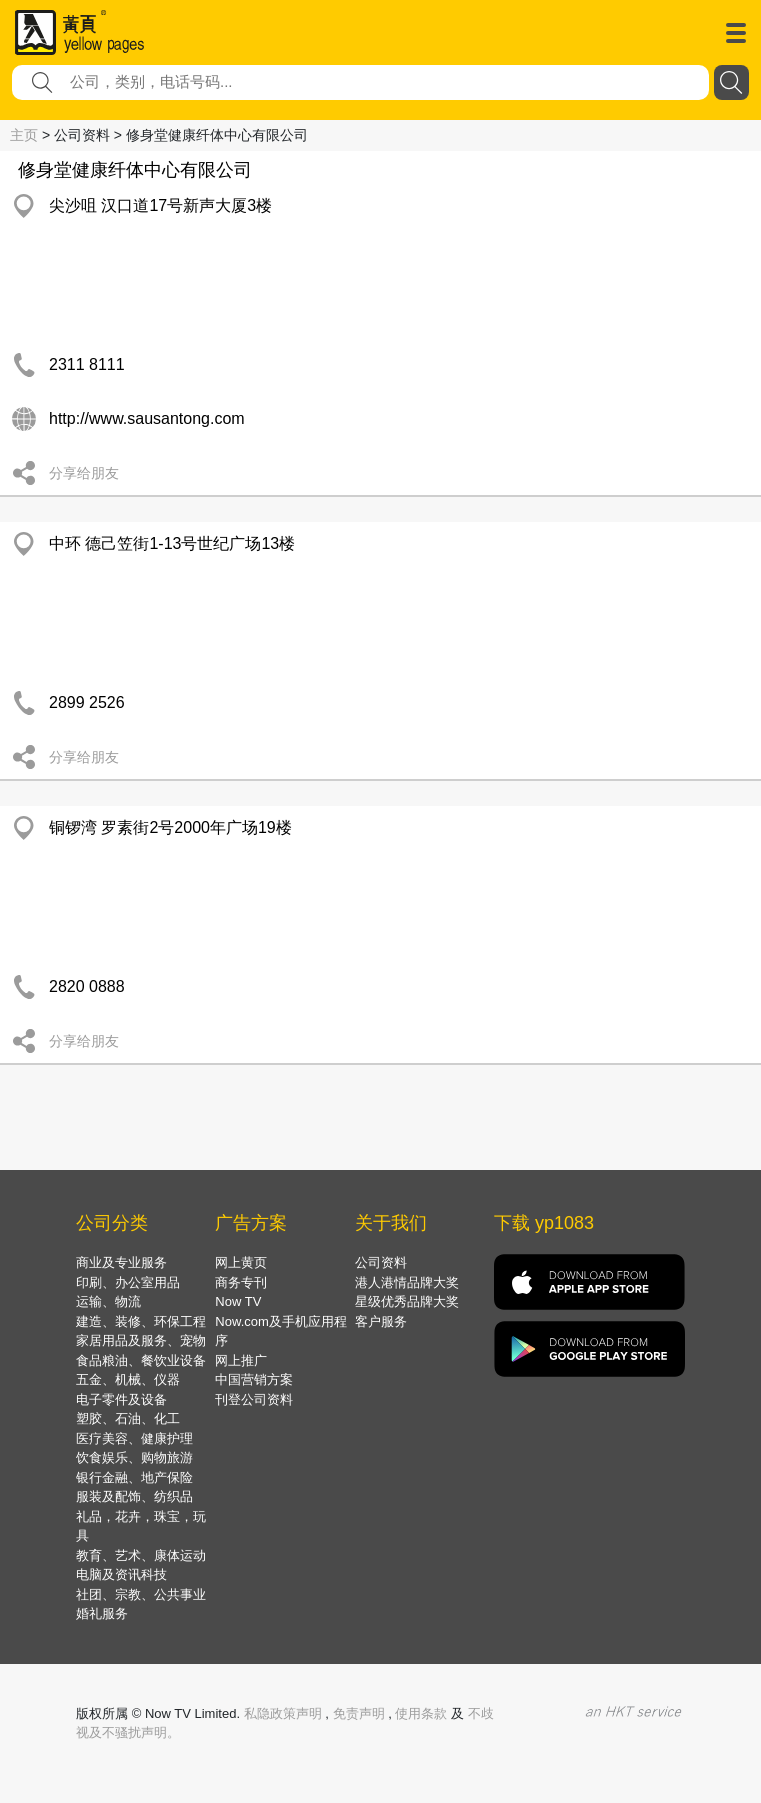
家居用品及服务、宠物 (141, 1340)
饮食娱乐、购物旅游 (134, 1457)
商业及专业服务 (121, 1262)
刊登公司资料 (254, 1399)
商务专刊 (241, 1282)
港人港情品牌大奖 (407, 1282)
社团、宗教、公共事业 (141, 1594)
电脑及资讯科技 (121, 1574)
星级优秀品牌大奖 (407, 1301)
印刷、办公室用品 (128, 1282)
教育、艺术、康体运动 (141, 1555)
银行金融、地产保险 (134, 1477)
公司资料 (381, 1262)
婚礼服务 (102, 1613)
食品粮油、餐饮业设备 (141, 1360)
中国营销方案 (254, 1379)
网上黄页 (241, 1262)
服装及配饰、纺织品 (134, 1496)
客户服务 (381, 1321)
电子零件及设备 (121, 1399)
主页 (24, 135)
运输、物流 (108, 1301)
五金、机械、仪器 (128, 1379)
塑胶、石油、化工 (128, 1418)
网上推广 (241, 1360)
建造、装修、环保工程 (141, 1321)
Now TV (238, 1301)
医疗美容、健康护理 (134, 1438)
